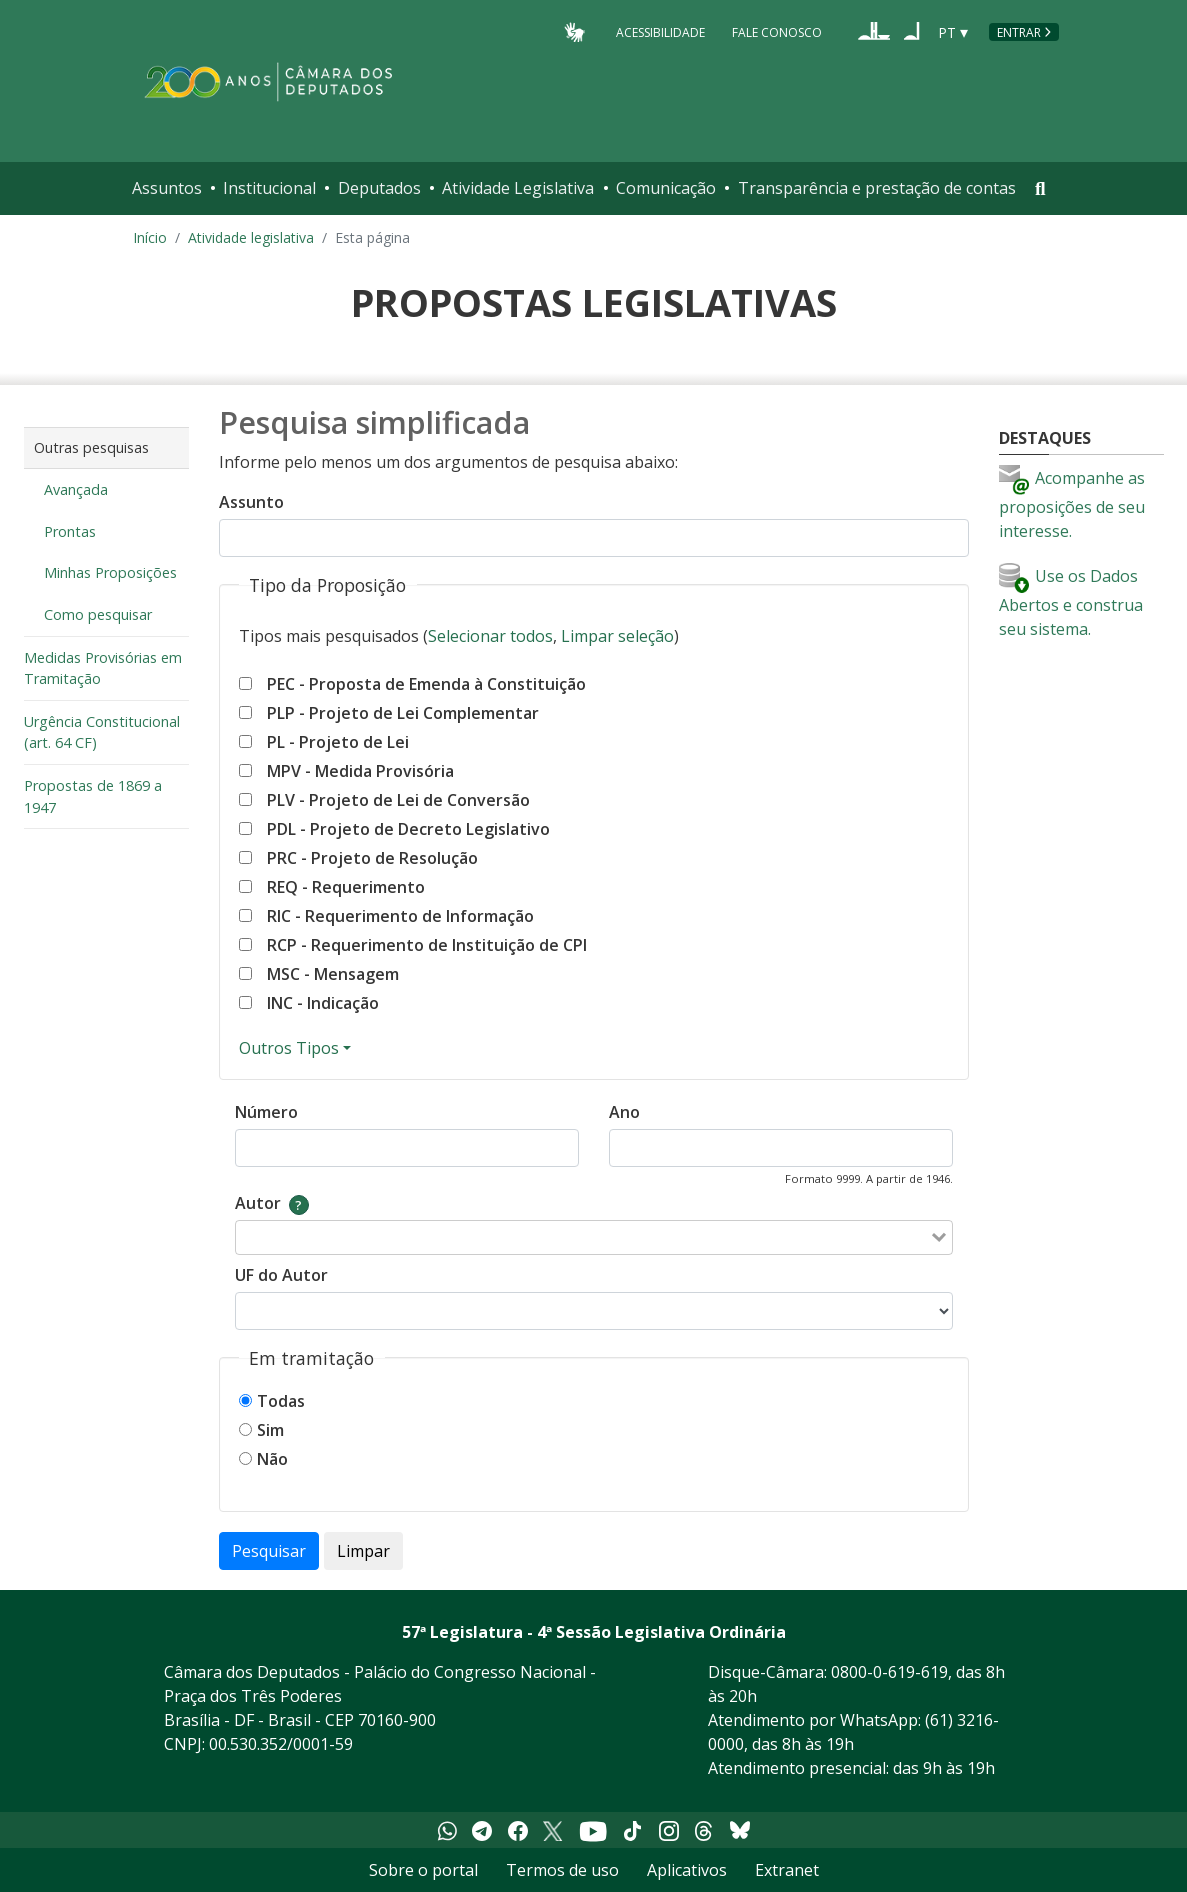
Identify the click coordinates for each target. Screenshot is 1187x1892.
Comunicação (666, 188)
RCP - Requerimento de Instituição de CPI (427, 945)
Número (266, 1112)
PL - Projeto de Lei (338, 742)
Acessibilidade (660, 31)
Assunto (251, 502)
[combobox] (581, 1237)
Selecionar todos (490, 636)
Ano (624, 1112)
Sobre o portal (423, 1870)
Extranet (787, 1870)
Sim (270, 1430)
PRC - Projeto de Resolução (372, 858)
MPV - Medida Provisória (360, 771)
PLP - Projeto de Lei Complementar (403, 713)
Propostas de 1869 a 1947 (93, 796)
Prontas (70, 531)
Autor (258, 1203)
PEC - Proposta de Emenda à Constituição (426, 684)
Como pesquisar (98, 614)
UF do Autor (281, 1275)
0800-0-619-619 (889, 1672)
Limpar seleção (617, 636)
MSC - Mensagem (333, 974)
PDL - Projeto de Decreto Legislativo (408, 829)
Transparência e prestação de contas (877, 188)
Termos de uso (562, 1870)
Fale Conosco (777, 31)
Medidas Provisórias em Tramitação (103, 668)
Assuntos (167, 188)
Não (272, 1459)
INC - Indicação (323, 1003)
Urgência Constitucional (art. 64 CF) (102, 732)
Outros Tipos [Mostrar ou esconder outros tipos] (289, 1048)
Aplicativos (687, 1870)
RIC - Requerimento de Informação (400, 916)
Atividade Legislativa (518, 188)
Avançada (76, 489)
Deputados (379, 188)
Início (150, 237)
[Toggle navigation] (1040, 188)
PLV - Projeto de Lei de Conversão (398, 800)
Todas (281, 1401)
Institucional (269, 188)
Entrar (1019, 32)
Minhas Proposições (110, 572)
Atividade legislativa (251, 237)
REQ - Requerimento (346, 887)
